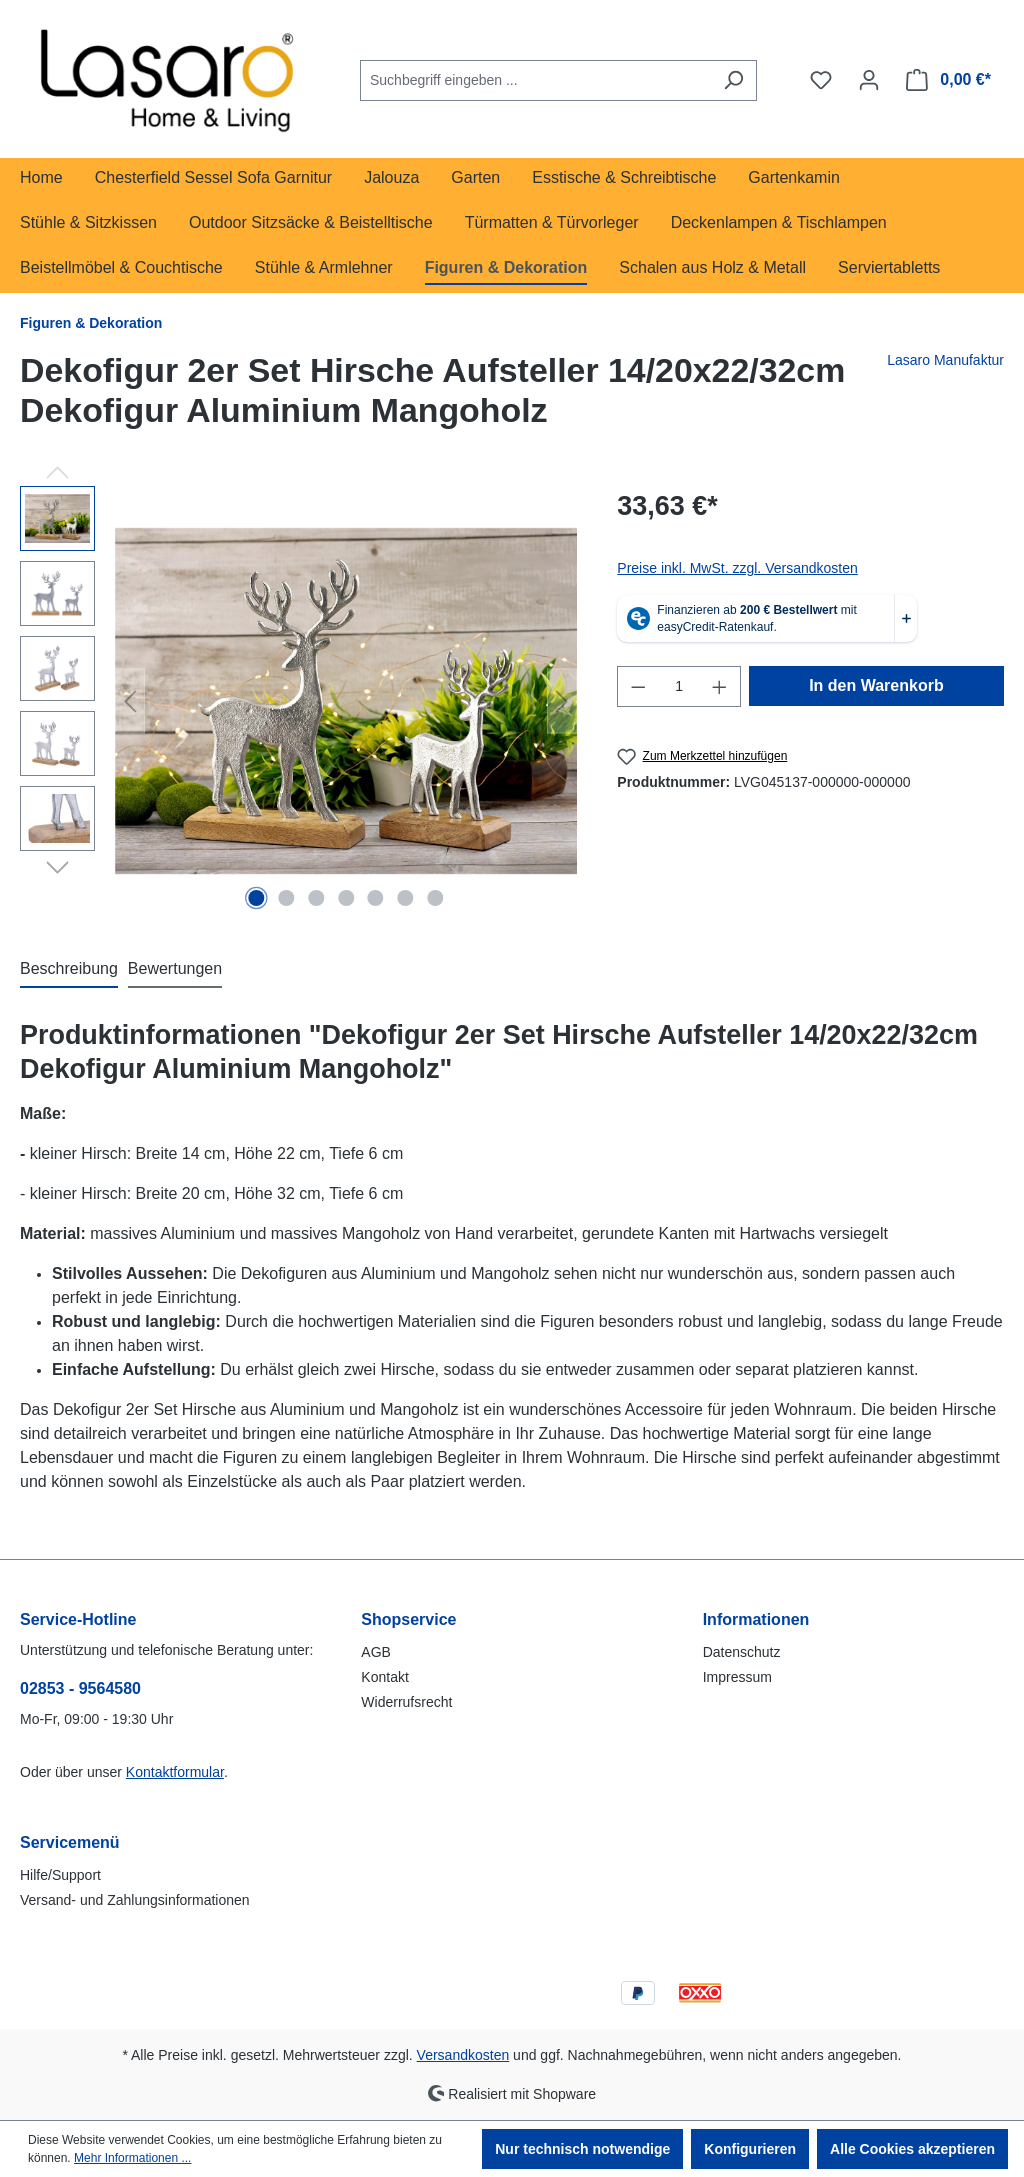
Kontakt (384, 1677)
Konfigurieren (750, 2149)
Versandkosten (463, 2055)
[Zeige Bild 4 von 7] (346, 898)
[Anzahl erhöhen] (720, 686)
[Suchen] (733, 80)
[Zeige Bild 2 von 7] (286, 898)
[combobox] (535, 80)
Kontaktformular (175, 1772)
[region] (298, 701)
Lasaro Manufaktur (945, 360)
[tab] (69, 970)
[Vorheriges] (130, 701)
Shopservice (408, 1619)
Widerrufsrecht (406, 1702)
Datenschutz (742, 1652)
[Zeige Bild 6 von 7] (406, 898)
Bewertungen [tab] (175, 968)
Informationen (756, 1619)
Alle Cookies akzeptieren (912, 2149)
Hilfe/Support (60, 1875)
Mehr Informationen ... (132, 2158)
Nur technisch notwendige (582, 2149)
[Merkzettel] (821, 80)
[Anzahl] (679, 686)
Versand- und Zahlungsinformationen (135, 1900)
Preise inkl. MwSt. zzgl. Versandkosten (737, 568)
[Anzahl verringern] (638, 686)
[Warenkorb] (948, 80)
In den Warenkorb (876, 685)
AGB (376, 1652)
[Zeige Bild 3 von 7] (316, 898)
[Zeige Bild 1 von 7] (256, 898)
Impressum (737, 1677)
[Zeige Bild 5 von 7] (376, 898)
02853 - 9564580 (80, 1688)
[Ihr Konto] (869, 80)
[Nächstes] (562, 701)
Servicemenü (70, 1842)
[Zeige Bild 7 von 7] (436, 898)
